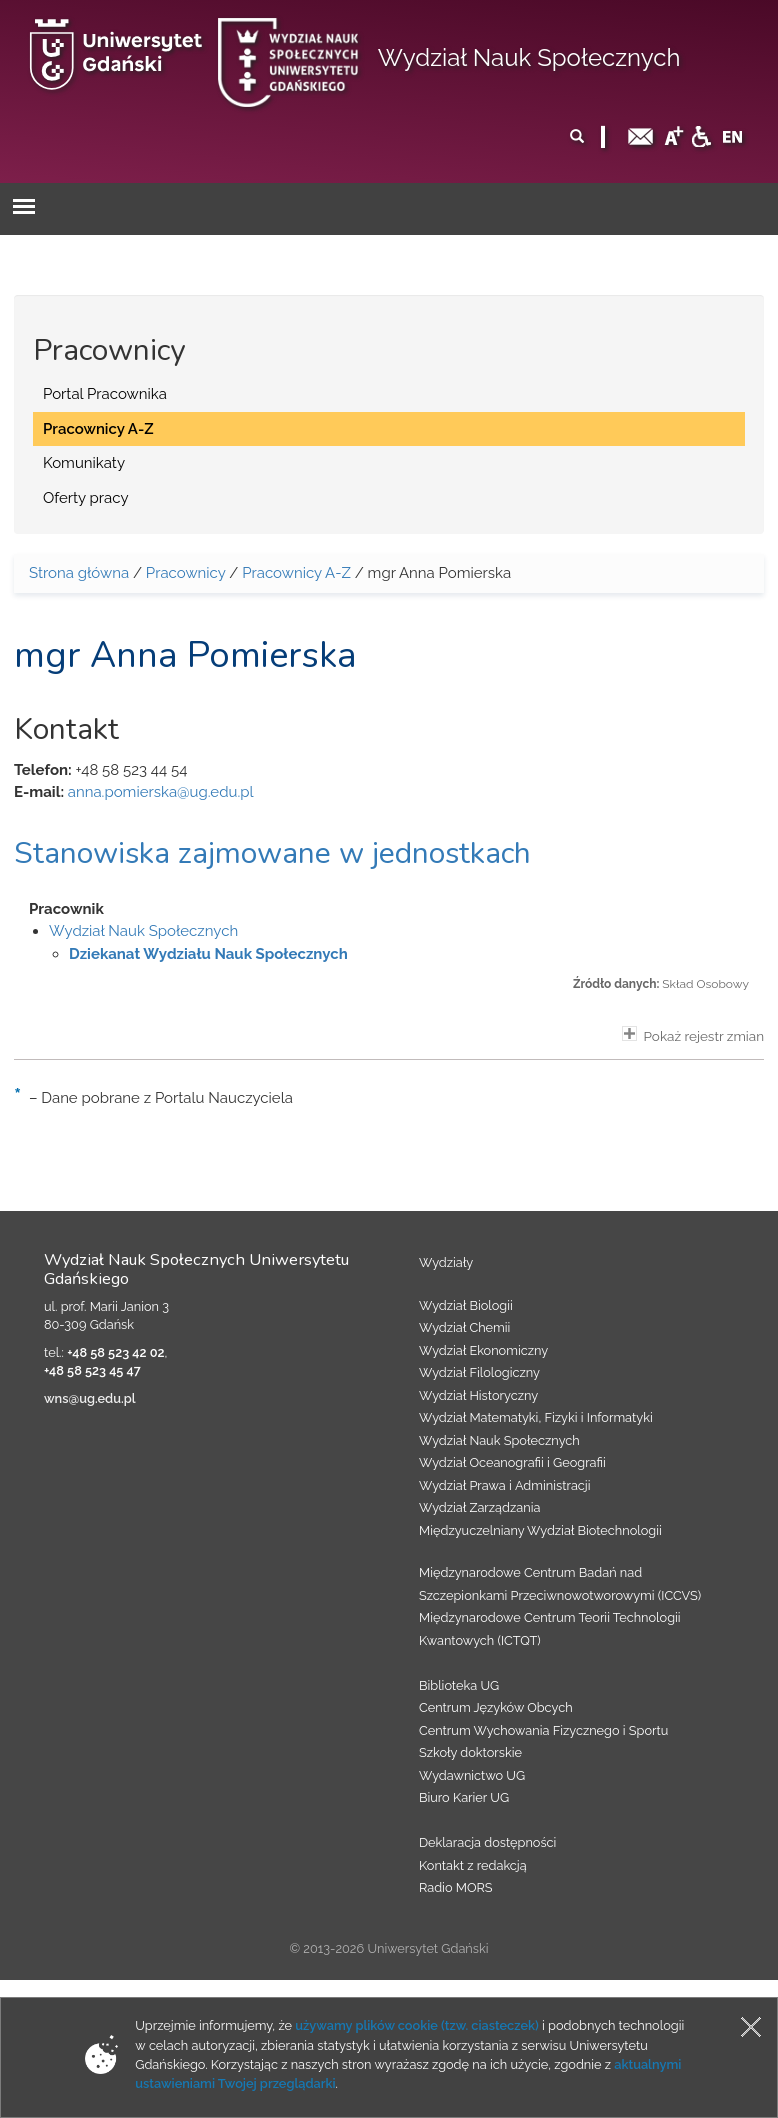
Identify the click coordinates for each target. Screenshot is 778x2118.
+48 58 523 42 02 (115, 1352)
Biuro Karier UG (464, 1797)
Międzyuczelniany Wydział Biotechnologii (540, 1530)
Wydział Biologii (466, 1305)
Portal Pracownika (105, 394)
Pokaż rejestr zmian (693, 1035)
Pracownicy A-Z (98, 429)
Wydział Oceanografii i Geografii (512, 1462)
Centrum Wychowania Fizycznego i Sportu (543, 1730)
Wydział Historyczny (478, 1395)
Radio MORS (456, 1887)
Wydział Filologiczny (479, 1372)
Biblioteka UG (459, 1685)
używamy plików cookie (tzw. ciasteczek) (417, 2025)
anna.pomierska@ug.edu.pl (161, 792)
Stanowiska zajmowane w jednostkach (272, 853)
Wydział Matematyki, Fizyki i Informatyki (536, 1417)
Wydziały (446, 1262)
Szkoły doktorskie (470, 1752)
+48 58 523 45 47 (92, 1370)
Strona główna (79, 573)
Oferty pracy (86, 498)
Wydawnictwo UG (472, 1775)
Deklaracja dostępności (487, 1842)
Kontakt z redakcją (473, 1865)
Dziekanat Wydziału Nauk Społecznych (208, 954)
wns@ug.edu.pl (90, 1398)
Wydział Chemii (464, 1327)
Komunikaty (84, 463)
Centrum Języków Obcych (496, 1707)
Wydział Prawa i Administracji (505, 1485)
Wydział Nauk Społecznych (529, 57)
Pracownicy (186, 573)
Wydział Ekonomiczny (483, 1350)
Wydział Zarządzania (479, 1507)
